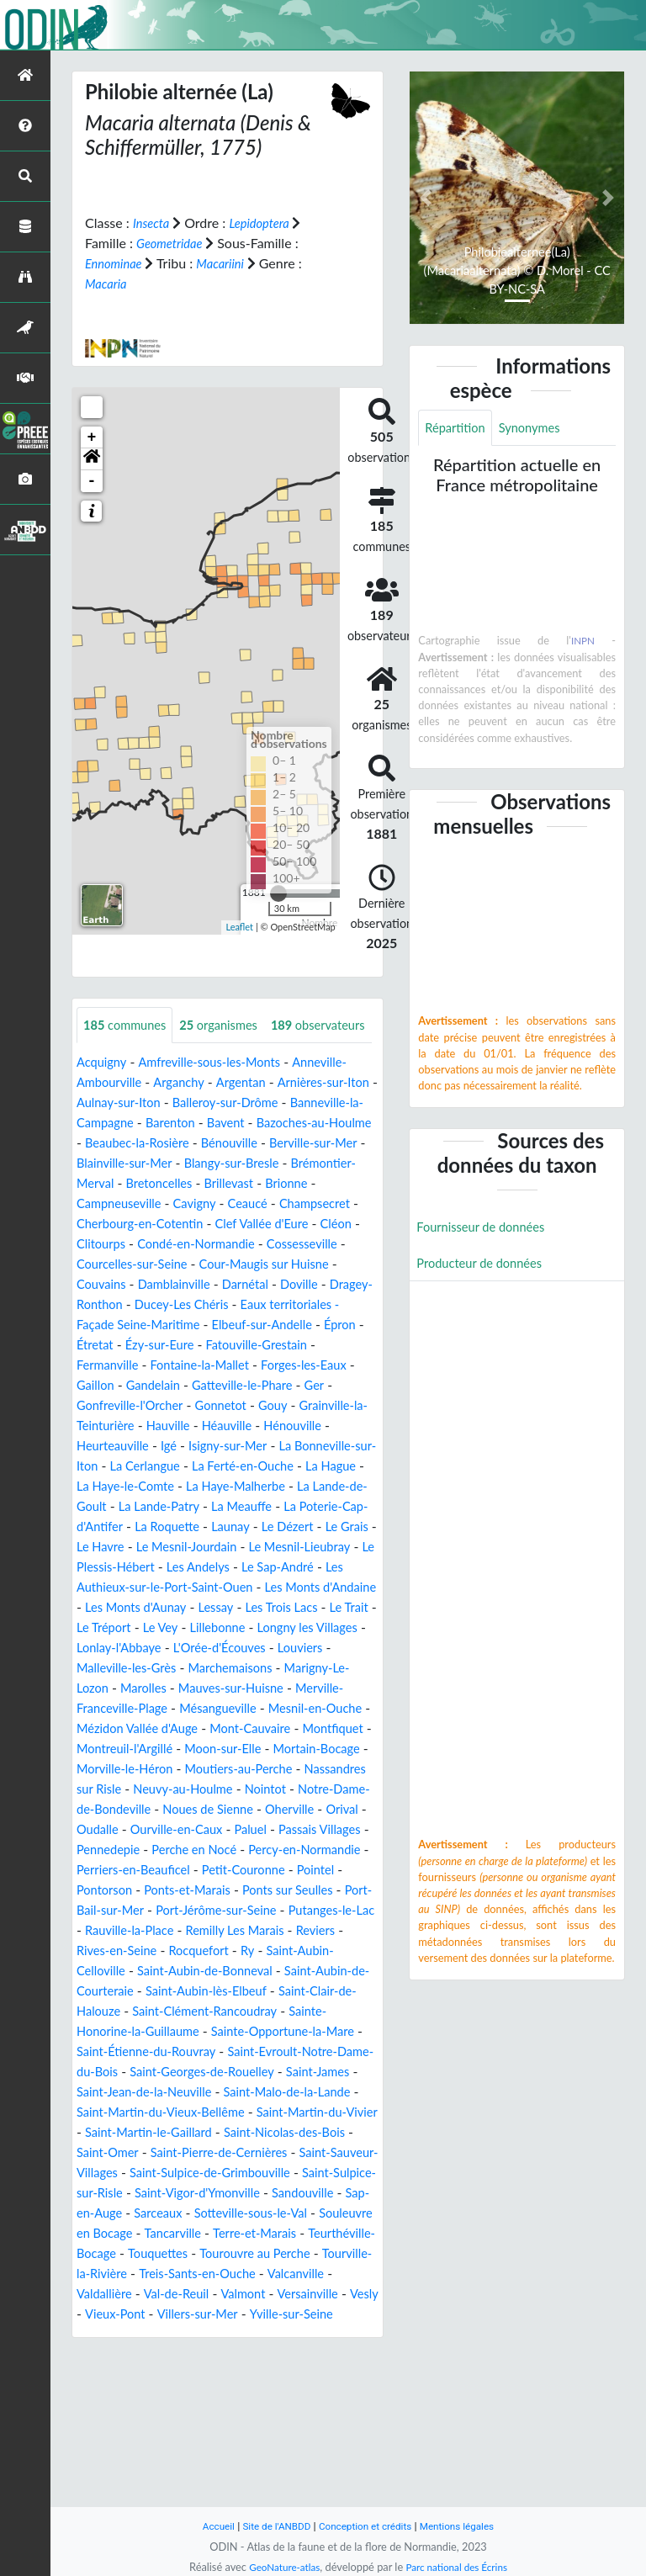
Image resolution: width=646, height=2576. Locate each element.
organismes (230, 1025)
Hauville (250, 1484)
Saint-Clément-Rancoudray (267, 2131)
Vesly (170, 2454)
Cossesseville (256, 1303)
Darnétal (194, 1343)
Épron (94, 1404)
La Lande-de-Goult (235, 1565)
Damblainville (116, 1343)
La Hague (175, 1545)
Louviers (172, 1747)
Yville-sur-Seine (122, 2474)
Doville (251, 1343)
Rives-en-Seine (121, 2070)
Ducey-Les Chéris (190, 1363)
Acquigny (104, 1101)
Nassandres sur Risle (137, 1888)
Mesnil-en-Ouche (224, 1807)
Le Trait (135, 1707)
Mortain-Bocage (274, 1848)
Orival (159, 1929)
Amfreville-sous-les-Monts (220, 1101)
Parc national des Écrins (460, 2566)
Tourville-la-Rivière (184, 2413)
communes (128, 1025)
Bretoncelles (113, 1242)
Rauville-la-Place (125, 2050)
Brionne (250, 1242)
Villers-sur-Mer (318, 2454)
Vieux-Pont (230, 2454)
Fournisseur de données (486, 1230)
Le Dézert (224, 1606)
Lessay (288, 1686)
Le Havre (350, 1606)
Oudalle (212, 1929)
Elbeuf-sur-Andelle (279, 1383)
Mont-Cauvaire (173, 1828)
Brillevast (188, 1242)
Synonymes (538, 429)
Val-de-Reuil (266, 2433)
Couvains (325, 1323)
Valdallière (188, 2433)
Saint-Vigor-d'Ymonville (185, 2332)
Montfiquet (262, 1828)
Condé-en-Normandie (141, 1303)
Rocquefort (209, 2070)
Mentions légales (466, 2526)
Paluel (94, 1949)
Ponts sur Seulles (233, 2009)
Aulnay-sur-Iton (158, 1141)
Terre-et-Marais (331, 2373)
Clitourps (327, 1283)
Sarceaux (165, 2353)
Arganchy (186, 1121)
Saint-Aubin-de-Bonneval (216, 2090)
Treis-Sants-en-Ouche (315, 2413)
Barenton (259, 1161)
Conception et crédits (366, 2526)
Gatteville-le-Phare (296, 1444)
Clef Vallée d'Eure (191, 1283)
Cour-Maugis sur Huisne (215, 1323)
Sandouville (300, 2332)
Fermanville (119, 1424)
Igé (252, 1505)
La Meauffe (152, 1585)
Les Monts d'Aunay (201, 1686)
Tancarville (243, 2373)
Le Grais (288, 1606)
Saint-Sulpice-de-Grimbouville (165, 2312)
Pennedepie (261, 1949)
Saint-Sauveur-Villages (304, 2292)
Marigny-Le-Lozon (234, 1767)
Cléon (271, 1283)
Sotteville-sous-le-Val (266, 2353)
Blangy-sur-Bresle (129, 1222)
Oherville (103, 1929)
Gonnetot (266, 1464)
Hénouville (108, 1505)
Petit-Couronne (189, 1989)
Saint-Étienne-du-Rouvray (210, 2171)
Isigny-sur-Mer (315, 1505)
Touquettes (245, 2393)
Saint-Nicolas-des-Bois (200, 2272)
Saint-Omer (312, 2272)
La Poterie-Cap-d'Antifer (269, 1585)
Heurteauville (191, 1505)
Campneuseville (332, 1242)
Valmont (337, 2433)
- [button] (92, 480)
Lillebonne (320, 1707)
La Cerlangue (257, 1525)
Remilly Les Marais (240, 2050)
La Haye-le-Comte (267, 1545)
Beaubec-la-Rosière (272, 1182)
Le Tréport (199, 1707)
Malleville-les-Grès (263, 1747)
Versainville (110, 2454)
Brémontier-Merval (249, 1222)
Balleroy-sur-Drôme (273, 1141)
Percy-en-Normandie (180, 1969)
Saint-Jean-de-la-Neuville (294, 2211)
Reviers (327, 2050)
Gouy (322, 1464)
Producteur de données (484, 1267)
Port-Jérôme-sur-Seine (179, 2030)
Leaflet (239, 926)
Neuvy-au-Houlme (263, 1888)
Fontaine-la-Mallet (219, 1424)
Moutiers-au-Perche (253, 1868)
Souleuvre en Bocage (138, 2373)
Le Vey (259, 1707)
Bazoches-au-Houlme (140, 1182)
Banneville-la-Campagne (148, 1161)
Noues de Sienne (307, 1908)
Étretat (144, 1404)
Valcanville (115, 2433)
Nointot (352, 1888)
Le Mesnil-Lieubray (263, 1626)
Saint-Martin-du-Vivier (201, 2252)
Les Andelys (209, 1646)
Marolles (324, 1767)
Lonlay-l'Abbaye (245, 1727)
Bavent (318, 1161)
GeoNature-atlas (279, 2566)
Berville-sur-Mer (198, 1202)
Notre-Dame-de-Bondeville (165, 1908)
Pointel (266, 1989)
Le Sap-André (295, 1646)
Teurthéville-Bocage (143, 2393)
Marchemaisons (123, 1767)
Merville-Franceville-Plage (280, 1787)
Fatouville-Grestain (317, 1404)
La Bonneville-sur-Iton (142, 1525)
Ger (87, 1464)
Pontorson (329, 1989)
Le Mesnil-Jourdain (140, 1626)
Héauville (313, 1484)
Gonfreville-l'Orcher (168, 1464)
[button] (92, 458)
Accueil (207, 2526)
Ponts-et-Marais (124, 2009)
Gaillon (137, 1444)
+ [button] (92, 437)
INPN (582, 642)
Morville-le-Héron (130, 1868)
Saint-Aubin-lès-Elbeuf (237, 2110)
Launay (163, 1606)
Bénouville (108, 1202)
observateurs (135, 1063)
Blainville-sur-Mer (310, 1202)
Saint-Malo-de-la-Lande (146, 2231)
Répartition (457, 429)
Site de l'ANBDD (270, 2526)
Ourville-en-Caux (297, 1929)
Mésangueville (119, 1807)
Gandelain (199, 1444)
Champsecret (238, 1262)
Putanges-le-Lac (304, 2030)
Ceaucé (166, 1262)
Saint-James (174, 2211)
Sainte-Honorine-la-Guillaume (164, 2151)
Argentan (253, 1121)
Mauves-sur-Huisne (134, 1787)
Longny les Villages (132, 1727)
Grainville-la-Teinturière (145, 1484)
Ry (261, 2070)
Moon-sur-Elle (173, 1848)
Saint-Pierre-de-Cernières (152, 2292)
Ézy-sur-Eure (214, 1404)
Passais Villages (169, 1949)
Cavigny (108, 1262)
